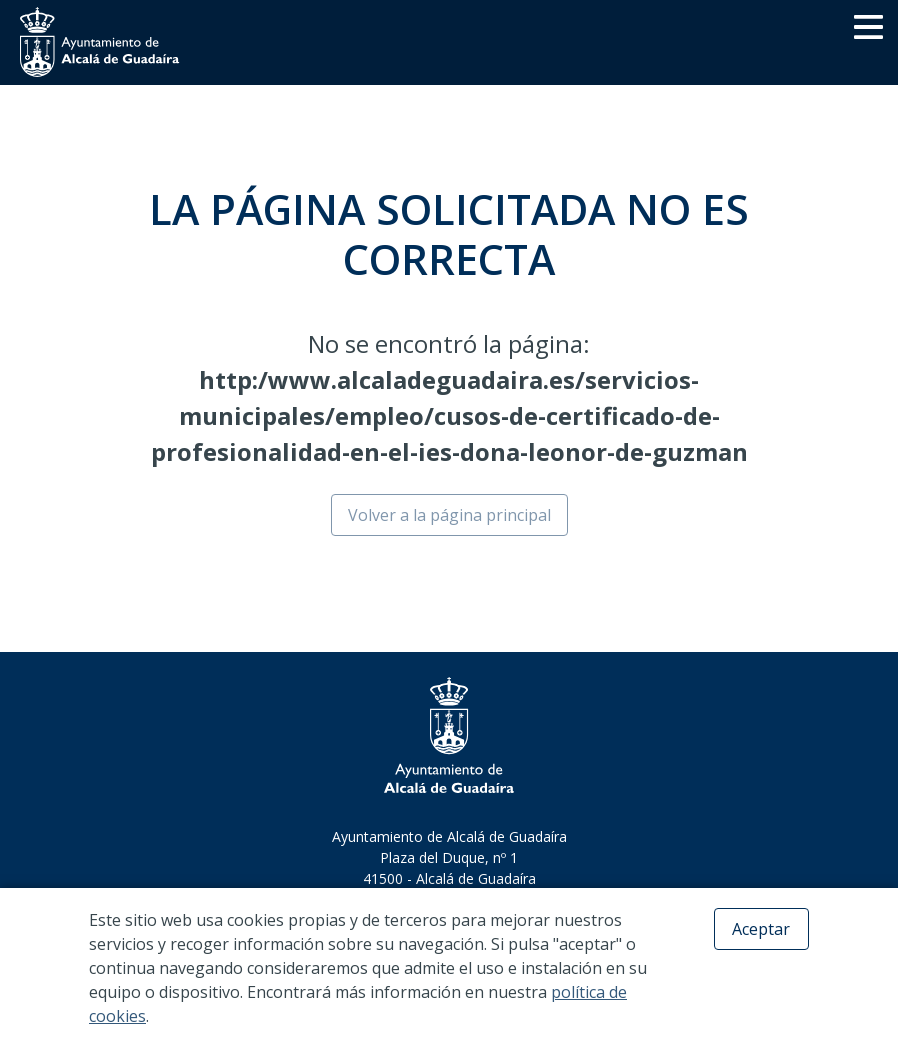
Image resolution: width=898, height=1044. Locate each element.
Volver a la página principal (449, 515)
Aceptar (761, 929)
